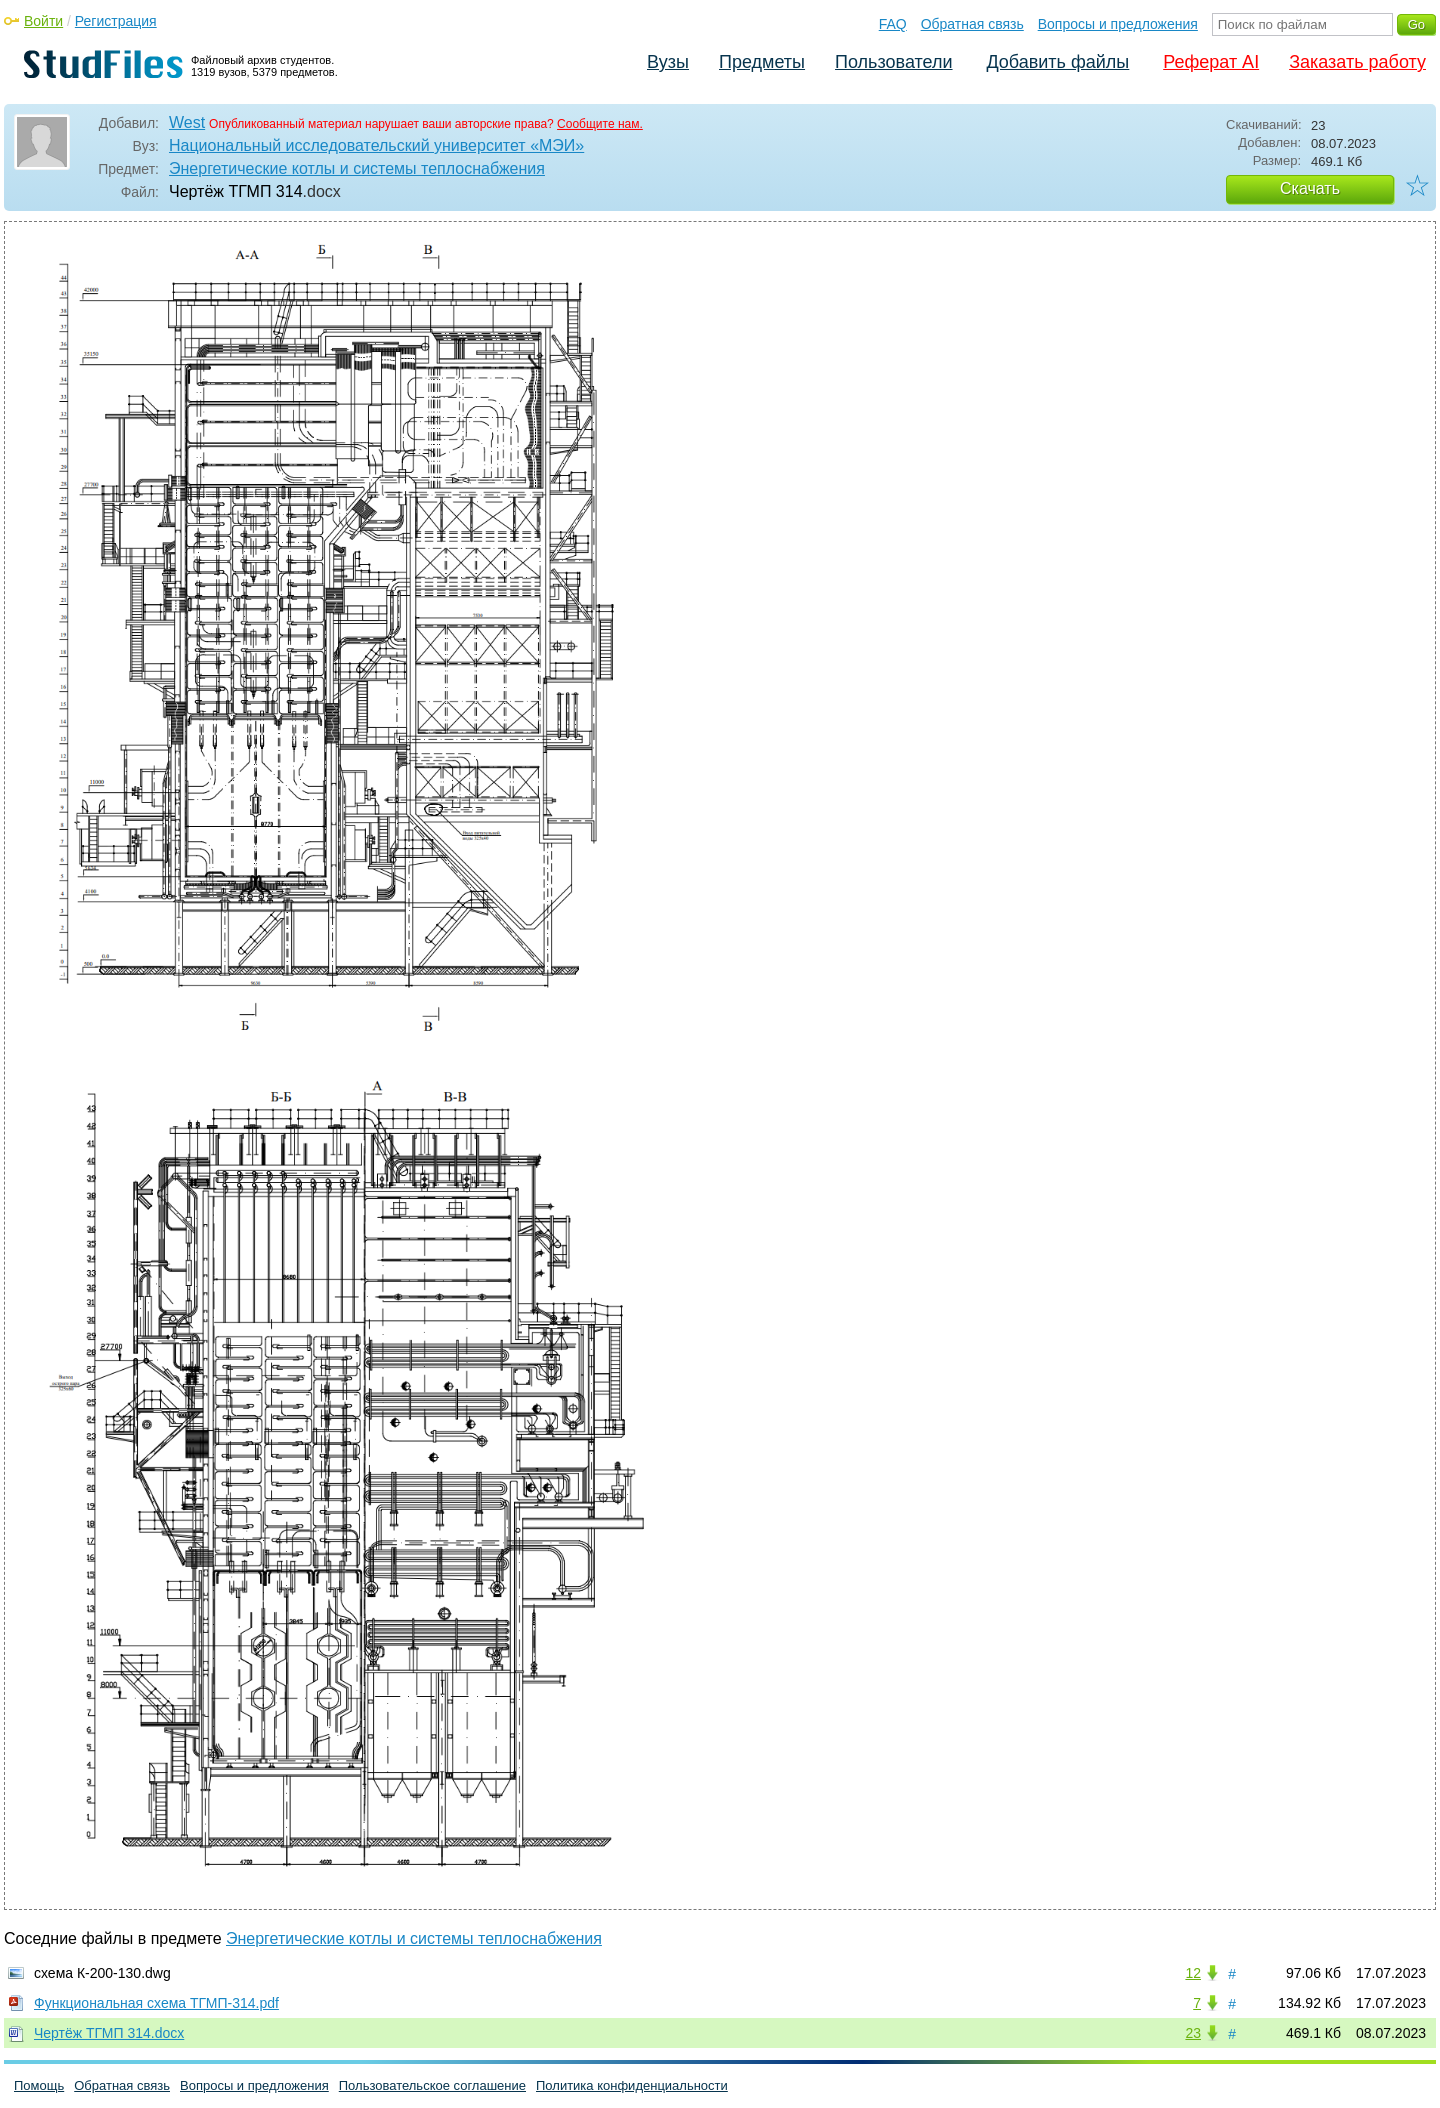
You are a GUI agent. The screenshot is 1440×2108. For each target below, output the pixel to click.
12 (1193, 1973)
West (187, 122)
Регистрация (116, 21)
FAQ (893, 24)
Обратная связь (972, 24)
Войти (43, 21)
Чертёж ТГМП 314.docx (109, 2033)
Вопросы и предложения (1118, 24)
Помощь (39, 2085)
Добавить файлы (1057, 62)
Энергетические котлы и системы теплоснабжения (357, 168)
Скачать (1310, 188)
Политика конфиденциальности (632, 2085)
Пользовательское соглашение (432, 2085)
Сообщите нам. (600, 124)
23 (1193, 2033)
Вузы (668, 62)
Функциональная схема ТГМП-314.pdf (156, 2003)
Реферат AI (1211, 62)
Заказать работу (1357, 62)
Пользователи (893, 62)
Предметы (762, 62)
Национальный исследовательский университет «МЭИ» (376, 145)
